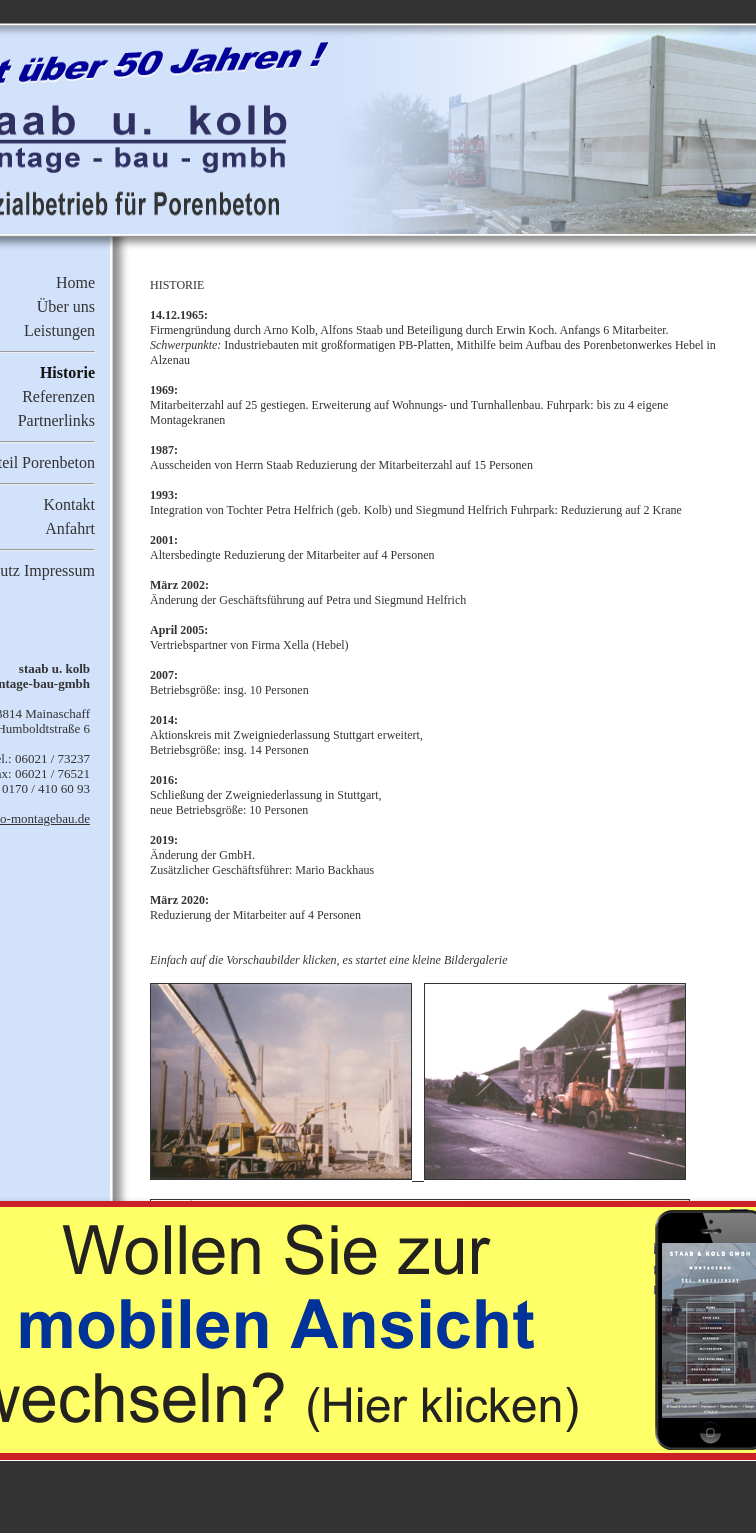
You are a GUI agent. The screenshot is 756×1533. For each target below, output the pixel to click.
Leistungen (59, 330)
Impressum (59, 570)
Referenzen (58, 396)
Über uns (66, 306)
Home (75, 282)
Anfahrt (70, 528)
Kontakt (69, 504)
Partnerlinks (56, 420)
